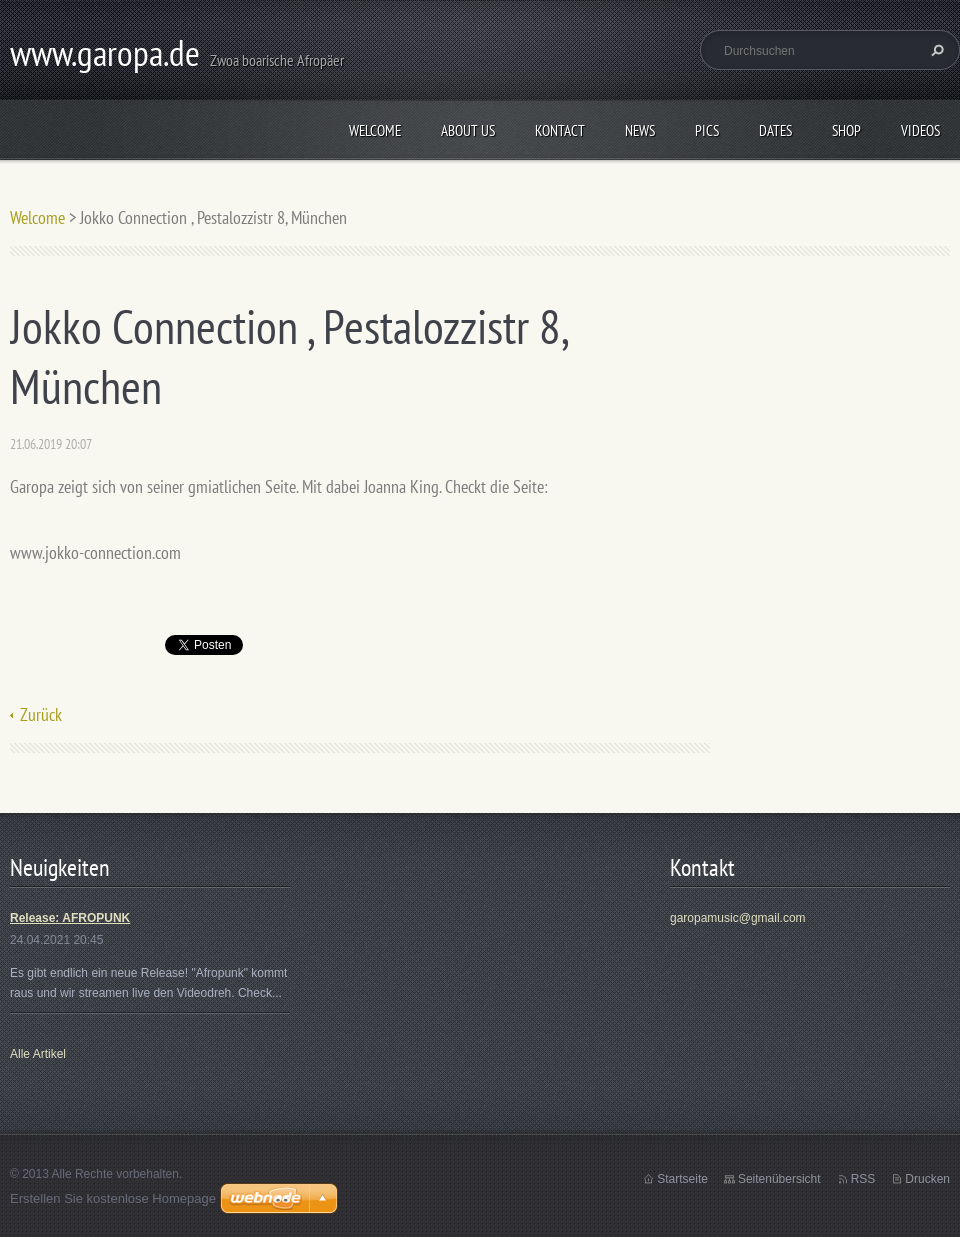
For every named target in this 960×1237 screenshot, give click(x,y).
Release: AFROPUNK (70, 918)
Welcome (375, 130)
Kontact (560, 130)
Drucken (927, 1179)
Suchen (935, 50)
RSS (863, 1179)
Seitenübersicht (779, 1179)
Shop (846, 130)
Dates (775, 130)
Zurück (41, 714)
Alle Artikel (38, 1054)
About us (468, 130)
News (640, 130)
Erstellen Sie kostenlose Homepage (113, 1198)
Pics (707, 130)
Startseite (682, 1179)
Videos (920, 130)
